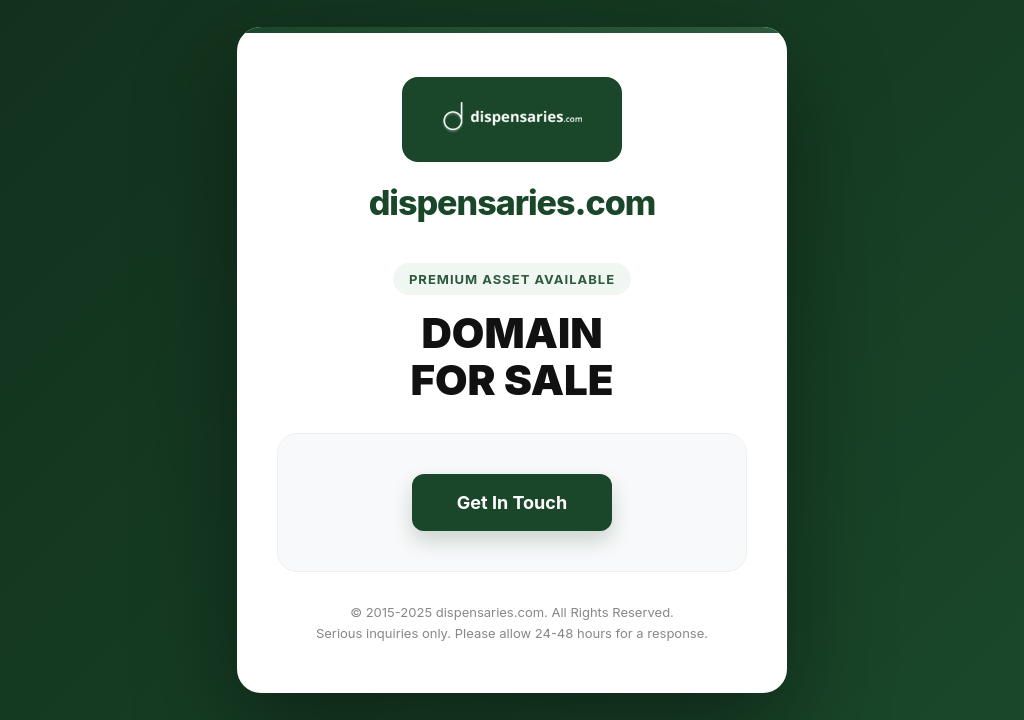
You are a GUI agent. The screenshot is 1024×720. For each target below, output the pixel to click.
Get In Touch (512, 502)
